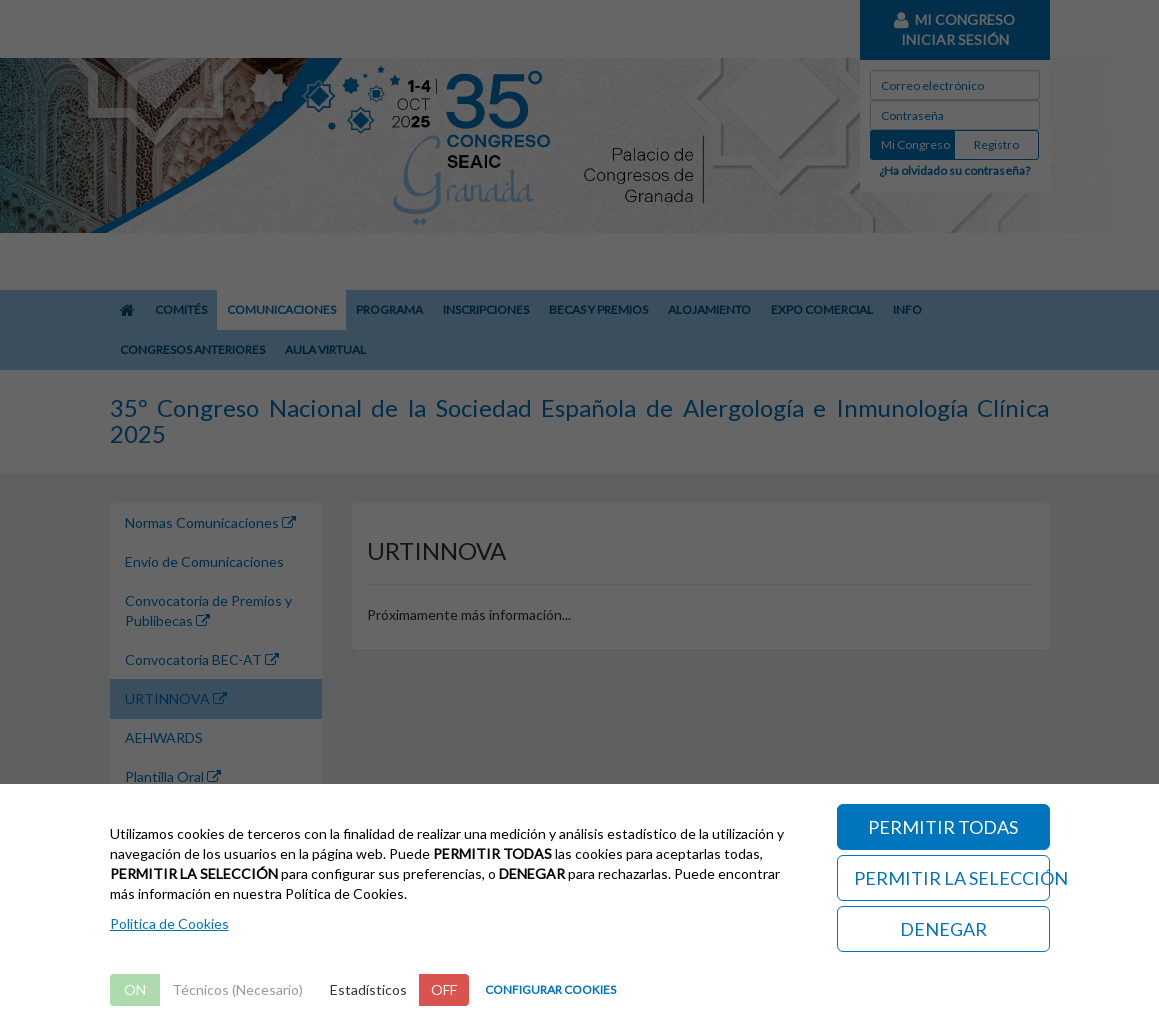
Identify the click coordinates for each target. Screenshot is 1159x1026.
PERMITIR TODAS (943, 827)
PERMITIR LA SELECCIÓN (952, 878)
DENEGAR (943, 929)
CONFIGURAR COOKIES (550, 989)
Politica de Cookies (169, 923)
